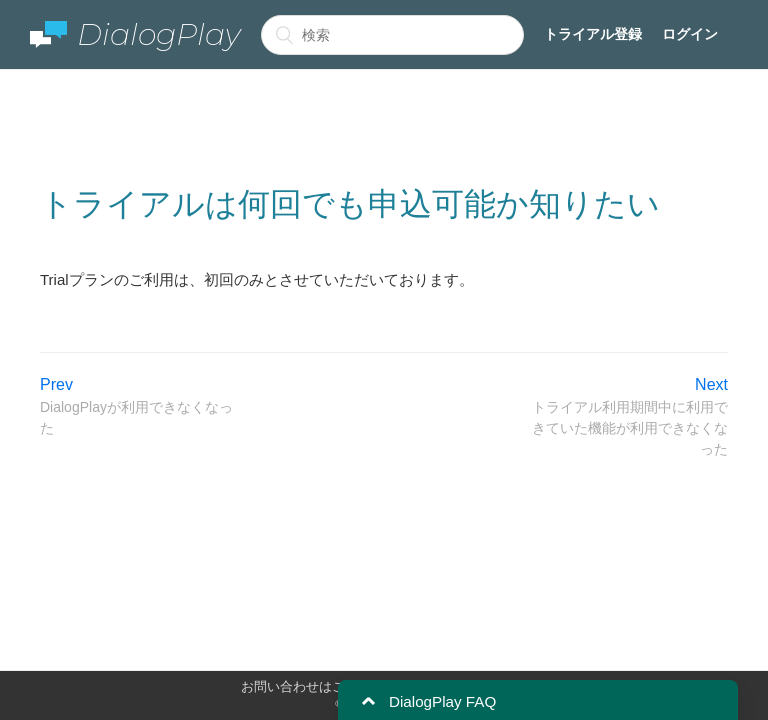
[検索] (392, 35)
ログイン (690, 34)
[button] (368, 701)
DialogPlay (135, 34)
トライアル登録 (593, 34)
